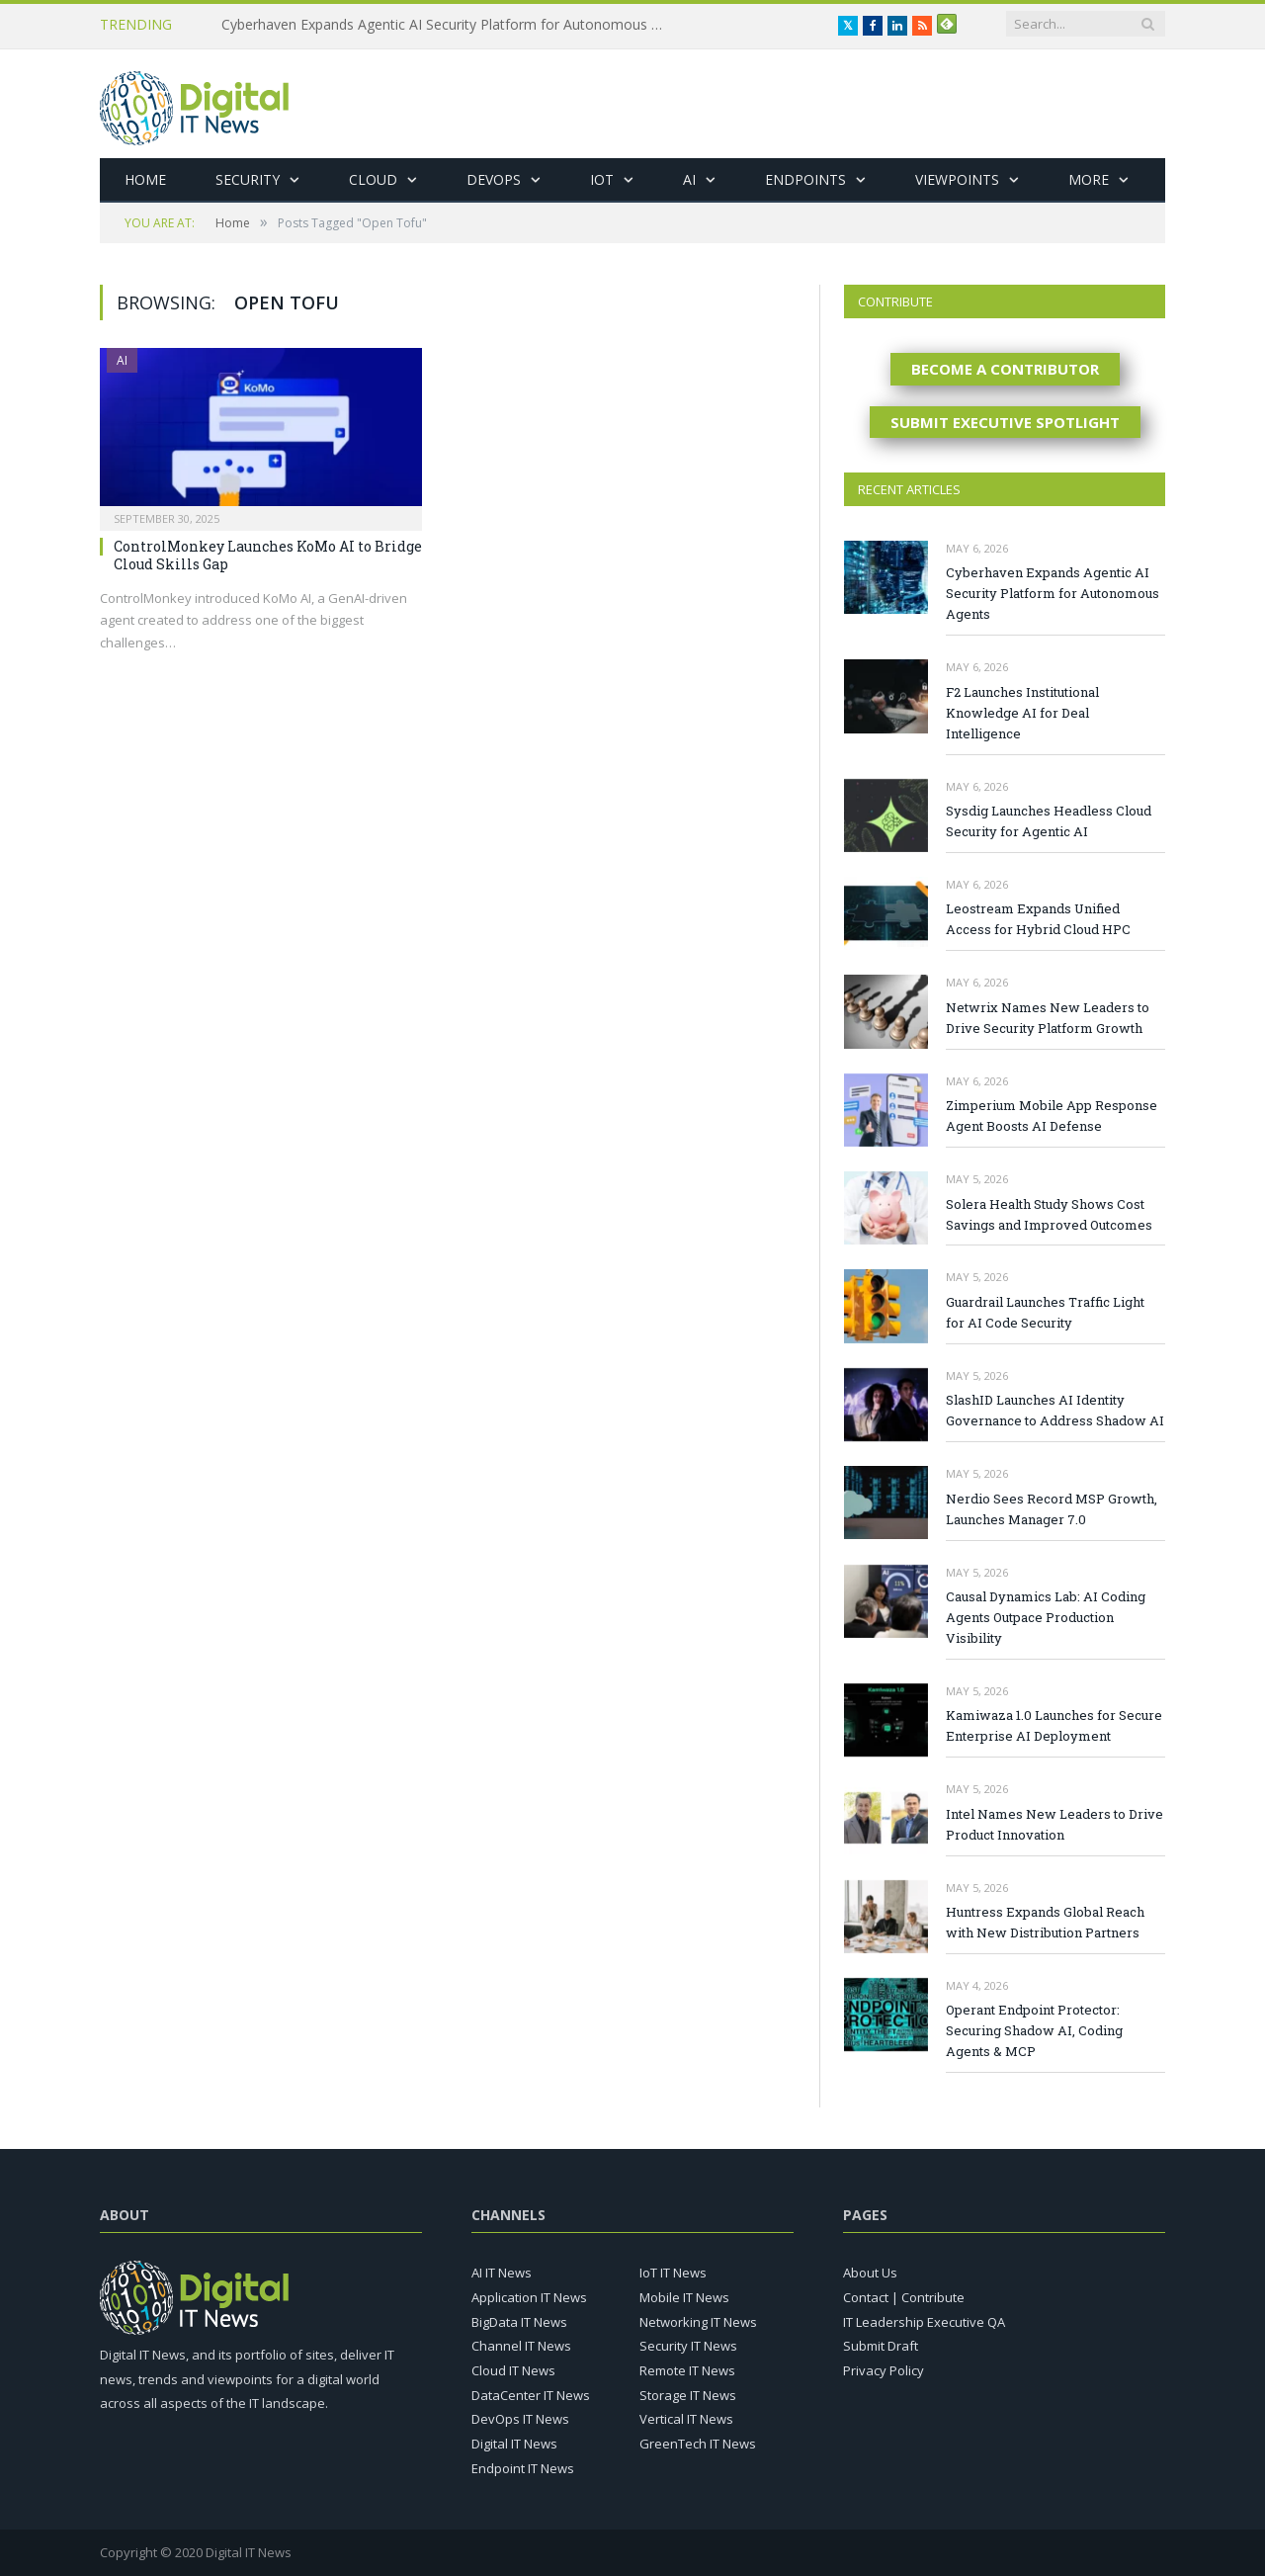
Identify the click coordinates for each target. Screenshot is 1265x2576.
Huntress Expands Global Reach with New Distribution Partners (1045, 1922)
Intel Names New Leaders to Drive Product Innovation (1054, 1824)
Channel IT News (521, 2346)
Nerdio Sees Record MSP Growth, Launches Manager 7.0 (1051, 1509)
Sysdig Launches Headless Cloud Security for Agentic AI (1048, 821)
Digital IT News (514, 2443)
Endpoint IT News (522, 2468)
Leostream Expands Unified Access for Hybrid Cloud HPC (1038, 919)
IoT (602, 179)
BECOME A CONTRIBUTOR (1005, 369)
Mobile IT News (684, 2297)
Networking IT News (698, 2322)
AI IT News (501, 2272)
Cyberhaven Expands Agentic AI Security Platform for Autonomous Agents (448, 25)
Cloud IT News (513, 2370)
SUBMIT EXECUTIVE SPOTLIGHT (1005, 422)
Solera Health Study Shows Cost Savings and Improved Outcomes (1049, 1214)
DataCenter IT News (530, 2395)
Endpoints (805, 179)
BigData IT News (519, 2322)
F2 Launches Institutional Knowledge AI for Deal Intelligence (1022, 712)
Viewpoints (957, 179)
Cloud (373, 179)
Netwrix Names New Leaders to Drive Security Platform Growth (1047, 1017)
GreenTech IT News (697, 2443)
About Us (870, 2272)
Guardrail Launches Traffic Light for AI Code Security (1045, 1312)
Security (247, 179)
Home (145, 179)
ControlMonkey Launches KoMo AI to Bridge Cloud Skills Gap (268, 555)
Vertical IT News (686, 2419)
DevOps (493, 179)
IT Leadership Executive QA (924, 2322)
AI (689, 179)
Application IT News (529, 2297)
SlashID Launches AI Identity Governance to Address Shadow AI (1055, 1410)
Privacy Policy (883, 2370)
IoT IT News (673, 2272)
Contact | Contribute (904, 2297)
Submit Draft (880, 2346)
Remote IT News (687, 2370)
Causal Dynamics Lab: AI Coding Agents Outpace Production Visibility (1045, 1617)
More (1088, 179)
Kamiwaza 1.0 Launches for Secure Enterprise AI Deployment (1054, 1725)
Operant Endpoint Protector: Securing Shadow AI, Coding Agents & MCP (1034, 2030)
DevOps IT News (520, 2419)
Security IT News (688, 2346)
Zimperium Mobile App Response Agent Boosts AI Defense (1051, 1115)
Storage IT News (687, 2395)
